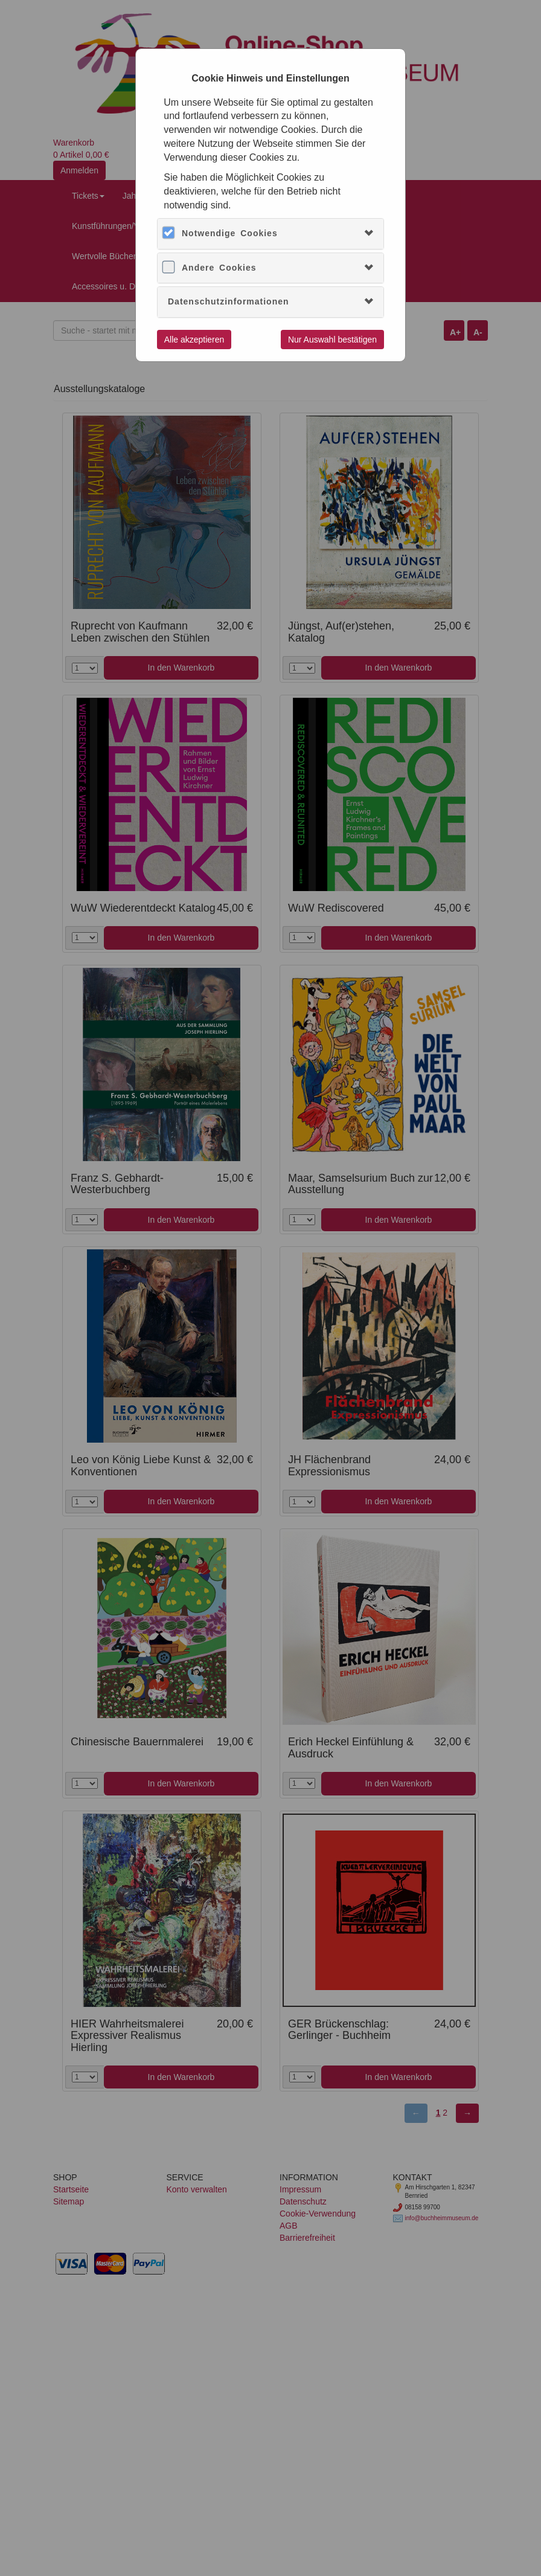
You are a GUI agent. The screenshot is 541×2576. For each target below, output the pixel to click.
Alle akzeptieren (194, 339)
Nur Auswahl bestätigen (332, 339)
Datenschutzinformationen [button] (228, 301)
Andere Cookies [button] (219, 267)
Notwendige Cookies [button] (230, 233)
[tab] (270, 233)
